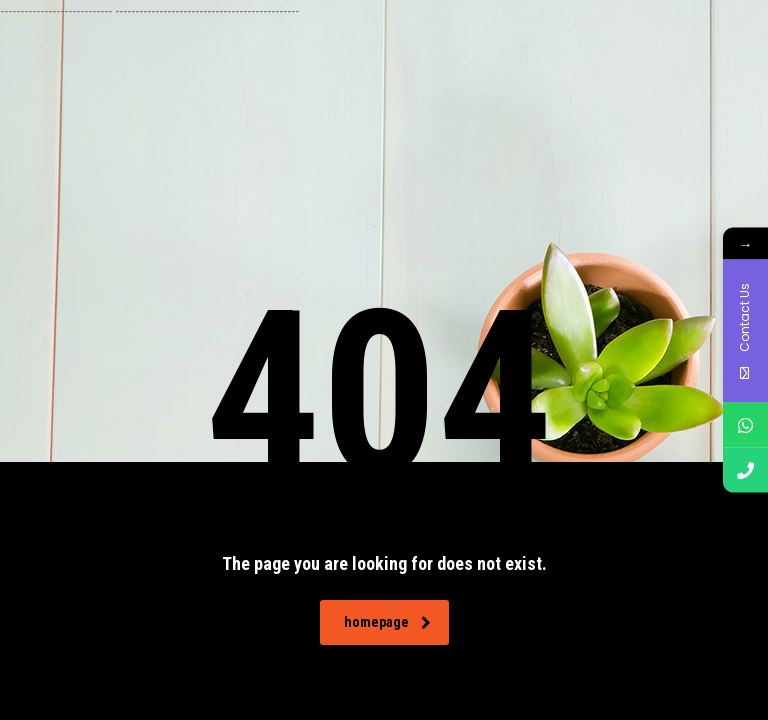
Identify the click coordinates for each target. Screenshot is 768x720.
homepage (387, 622)
